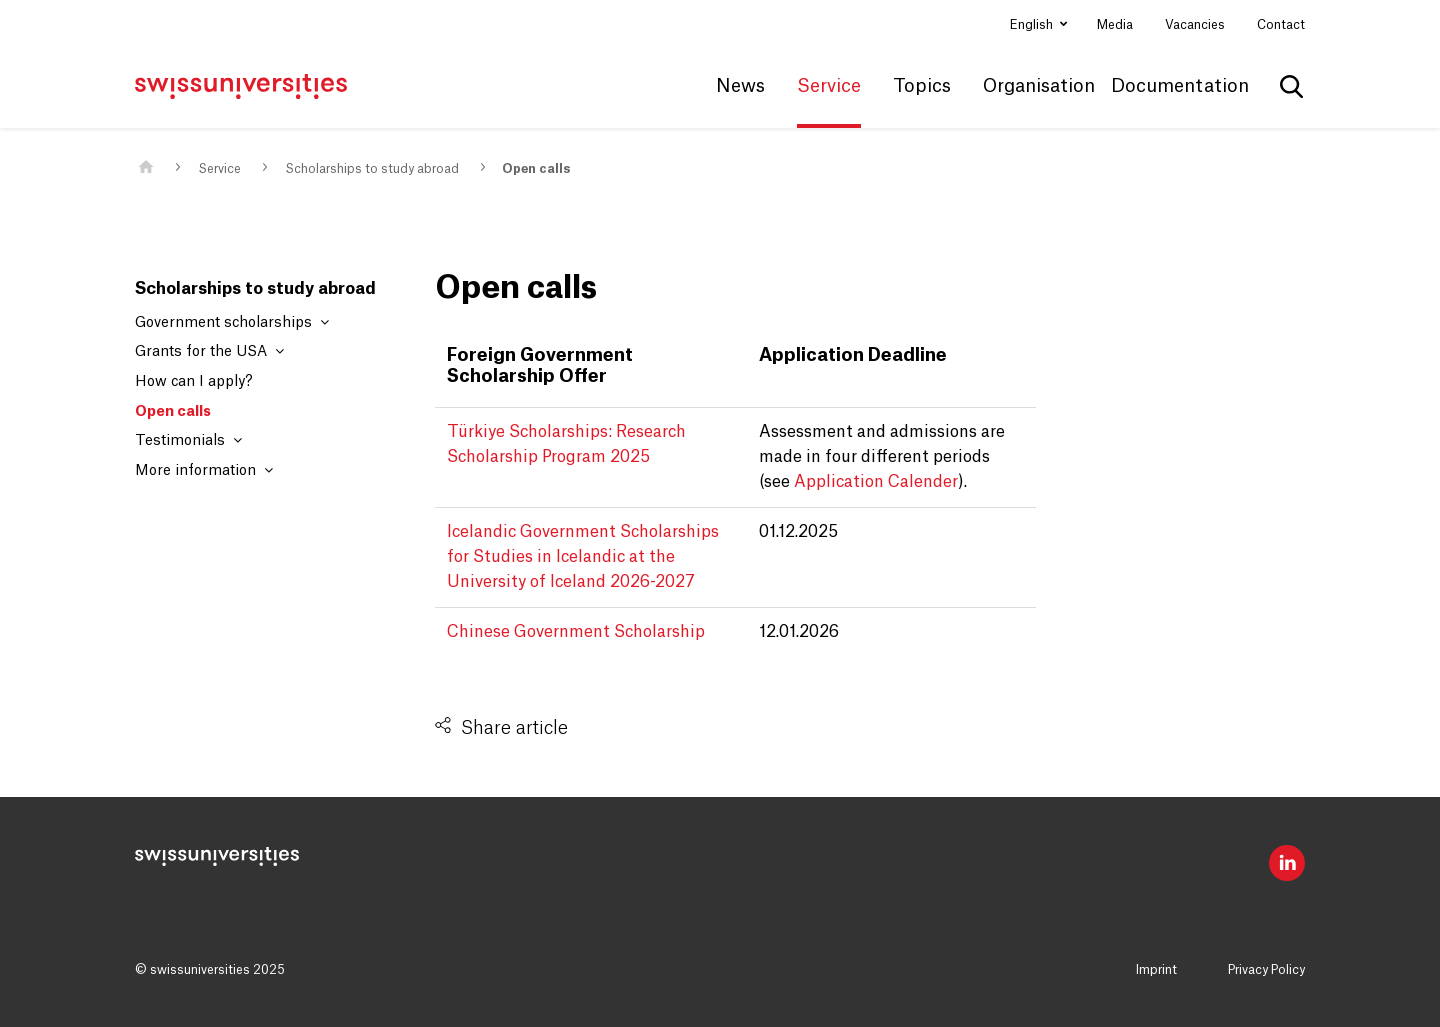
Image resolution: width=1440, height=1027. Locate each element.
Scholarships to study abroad (372, 169)
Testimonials (188, 440)
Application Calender (876, 482)
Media (1115, 25)
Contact (1281, 25)
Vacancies (1195, 25)
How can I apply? (194, 382)
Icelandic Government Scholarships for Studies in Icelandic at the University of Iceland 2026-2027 (583, 557)
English (1033, 25)
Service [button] (829, 86)
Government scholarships (232, 322)
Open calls (536, 169)
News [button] (740, 86)
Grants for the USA (209, 351)
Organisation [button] (1039, 86)
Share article (514, 728)
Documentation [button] (1180, 86)
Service (219, 169)
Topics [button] (922, 86)
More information (204, 470)
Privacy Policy (1266, 970)
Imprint (1156, 970)
